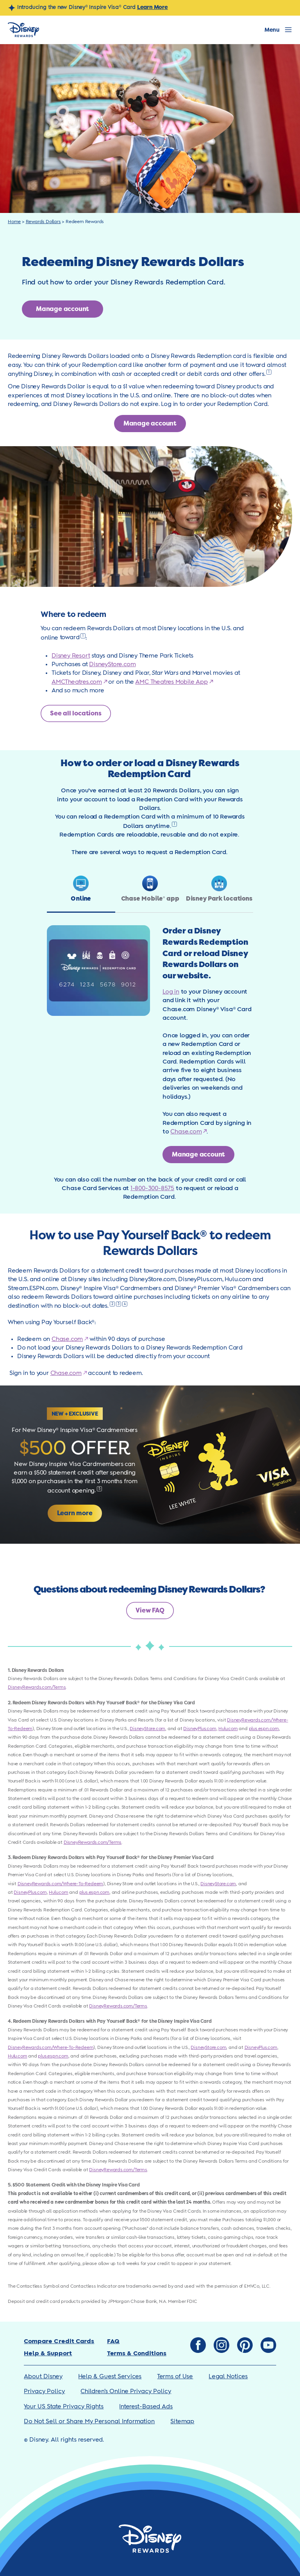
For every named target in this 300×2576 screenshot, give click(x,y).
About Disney (43, 2376)
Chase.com (186, 1132)
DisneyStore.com (112, 664)
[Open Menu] (278, 30)
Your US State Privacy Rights (64, 2407)
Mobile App (191, 682)
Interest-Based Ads (146, 2407)
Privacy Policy (44, 2391)
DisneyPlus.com (199, 1729)
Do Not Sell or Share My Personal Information (89, 2421)
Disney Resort (71, 656)
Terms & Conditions (136, 2353)
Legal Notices (228, 2376)
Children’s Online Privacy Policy (125, 2391)
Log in (170, 992)
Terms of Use (175, 2376)
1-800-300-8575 (152, 1188)
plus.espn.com (264, 1729)
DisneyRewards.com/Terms (37, 1687)
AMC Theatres (155, 682)
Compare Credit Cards (59, 2341)
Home (14, 222)
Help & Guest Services (109, 2376)
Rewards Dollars (43, 222)
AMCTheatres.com (77, 682)
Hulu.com (228, 1729)
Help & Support (48, 2353)
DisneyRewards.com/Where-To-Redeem (60, 1884)
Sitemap (182, 2421)
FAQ (113, 2341)
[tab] (81, 894)
